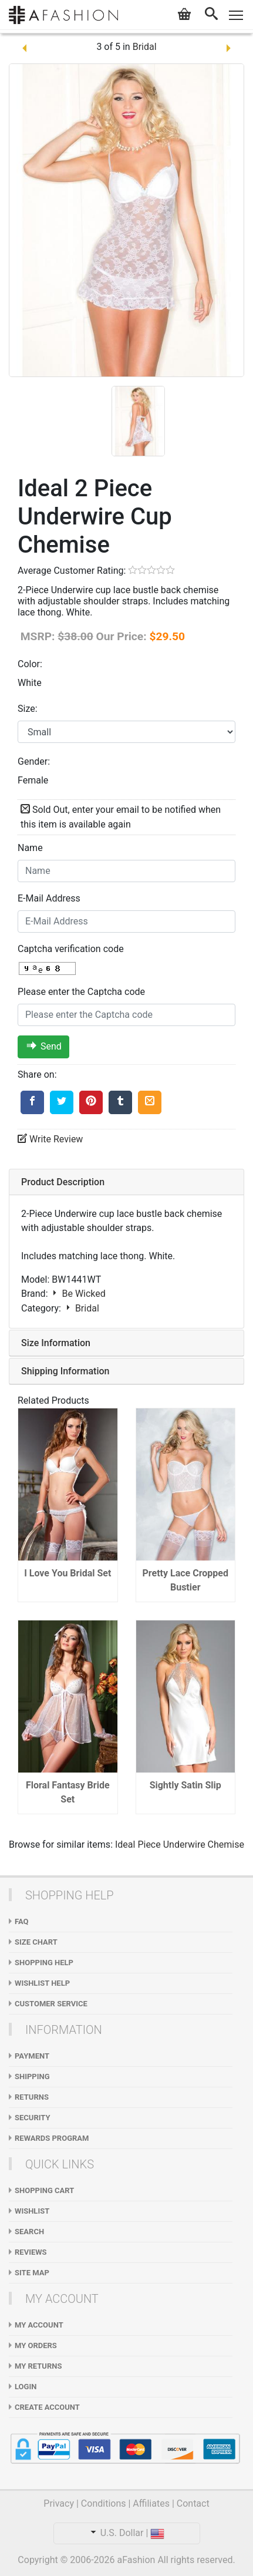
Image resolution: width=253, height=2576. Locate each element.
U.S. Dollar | (127, 2532)
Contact (193, 2503)
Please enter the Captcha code (81, 991)
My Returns (38, 2366)
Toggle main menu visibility (236, 13)
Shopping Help (44, 1962)
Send (44, 1047)
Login (25, 2386)
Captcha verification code (71, 948)
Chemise (226, 1844)
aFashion (136, 2559)
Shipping (32, 2076)
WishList (32, 2211)
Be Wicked (77, 1293)
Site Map (32, 2272)
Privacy (58, 2503)
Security (32, 2117)
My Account (39, 2325)
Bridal (145, 46)
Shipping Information (65, 1371)
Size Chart (36, 1942)
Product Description (62, 1182)
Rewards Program (52, 2138)
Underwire (184, 1844)
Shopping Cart (44, 2190)
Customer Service (51, 2003)
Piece (148, 1844)
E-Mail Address (49, 898)
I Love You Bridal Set (67, 1573)
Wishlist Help (42, 1983)
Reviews (31, 2252)
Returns (32, 2097)
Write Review (50, 1139)
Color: (30, 664)
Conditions (103, 2503)
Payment (32, 2056)
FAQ (22, 1921)
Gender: (34, 761)
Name (30, 847)
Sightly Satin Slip (185, 1785)
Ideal (125, 1844)
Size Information (55, 1342)
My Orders (36, 2345)
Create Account (47, 2407)
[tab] (126, 1182)
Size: (28, 708)
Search (29, 2231)
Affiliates (151, 2503)
